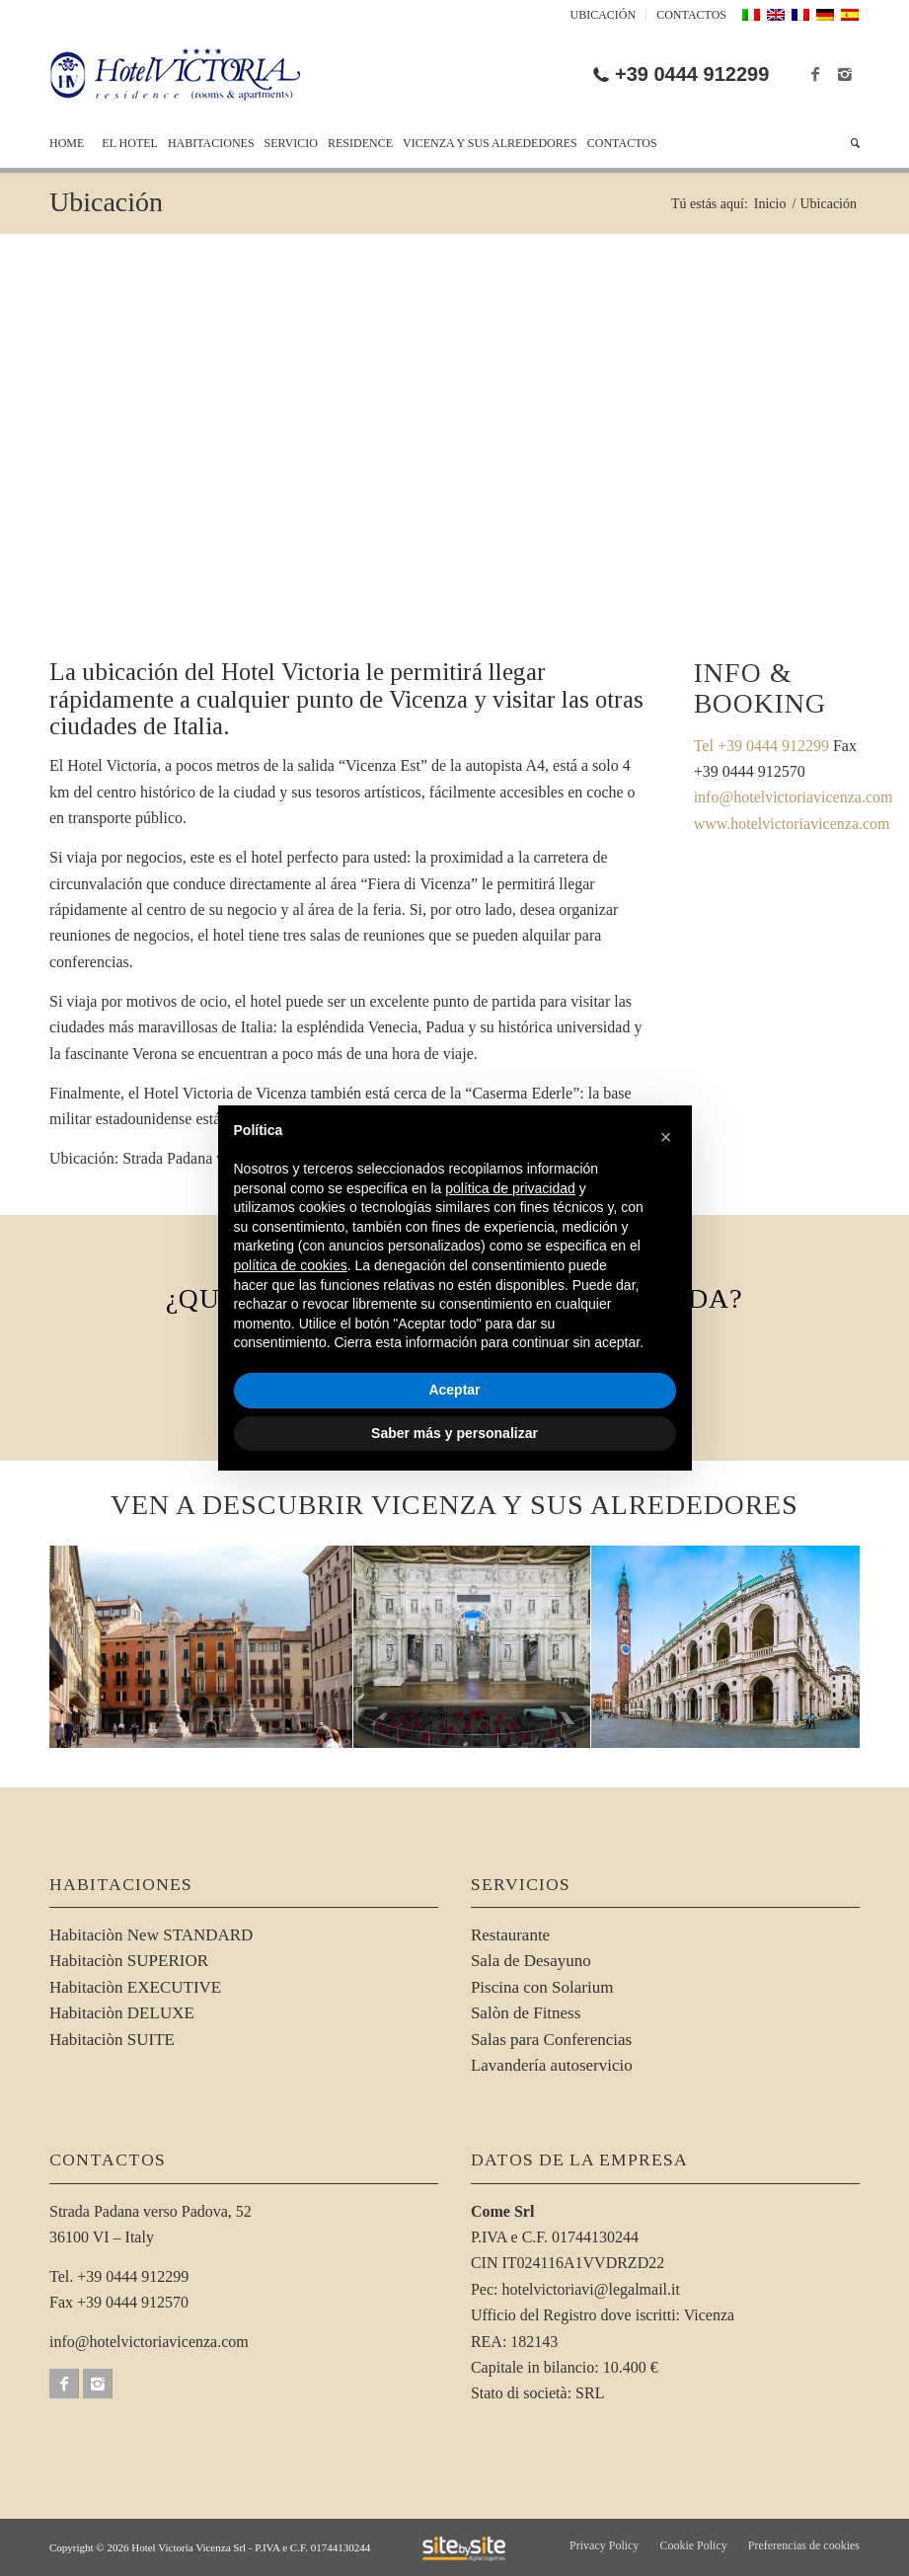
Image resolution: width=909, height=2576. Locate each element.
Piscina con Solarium (542, 1987)
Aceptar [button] (454, 1390)
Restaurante (510, 1935)
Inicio (770, 203)
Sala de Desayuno (531, 1960)
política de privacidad (510, 1188)
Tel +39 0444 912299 (761, 745)
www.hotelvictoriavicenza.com (792, 823)
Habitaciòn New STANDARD (151, 1935)
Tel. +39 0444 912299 (119, 2276)
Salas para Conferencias (551, 2039)
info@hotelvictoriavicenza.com (793, 797)
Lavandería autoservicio (552, 2065)
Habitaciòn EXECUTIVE (135, 1987)
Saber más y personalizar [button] (454, 1433)
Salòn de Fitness (525, 2013)
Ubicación (603, 15)
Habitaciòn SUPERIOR (128, 1960)
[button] (666, 1137)
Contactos (691, 15)
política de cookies (290, 1265)
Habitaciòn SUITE (112, 2039)
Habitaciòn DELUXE (121, 2013)
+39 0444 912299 (692, 74)
